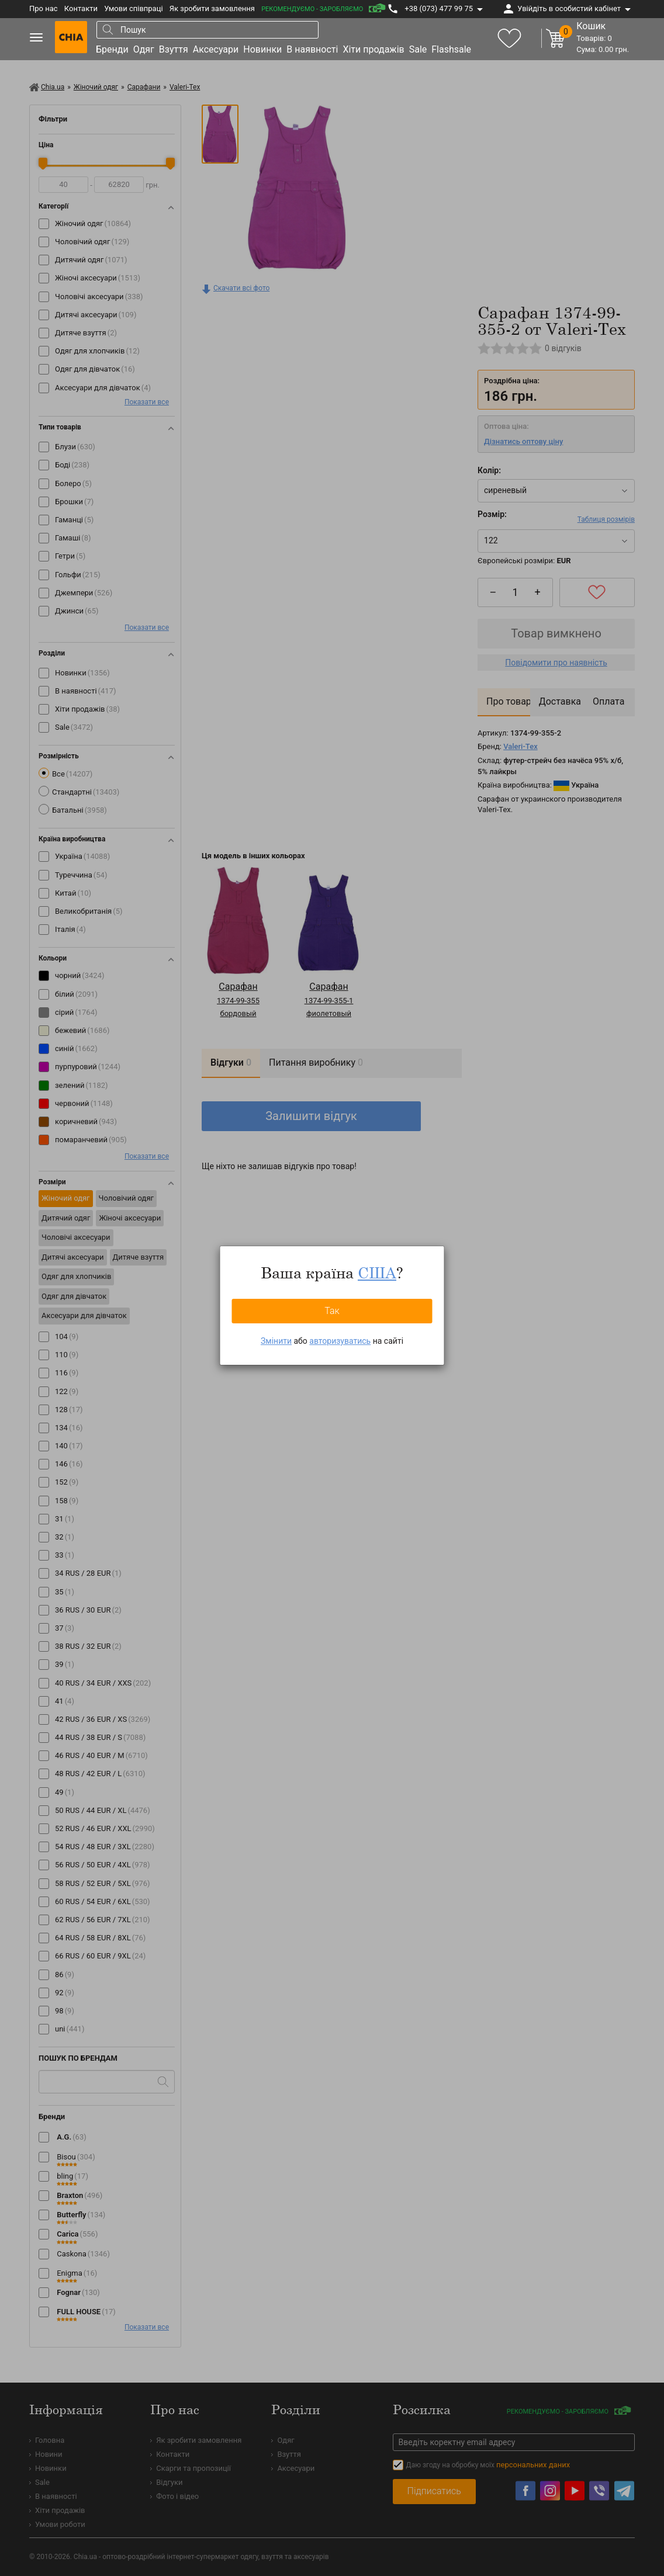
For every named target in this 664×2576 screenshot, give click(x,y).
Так (332, 1310)
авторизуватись (340, 1341)
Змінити (276, 1341)
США (377, 1272)
